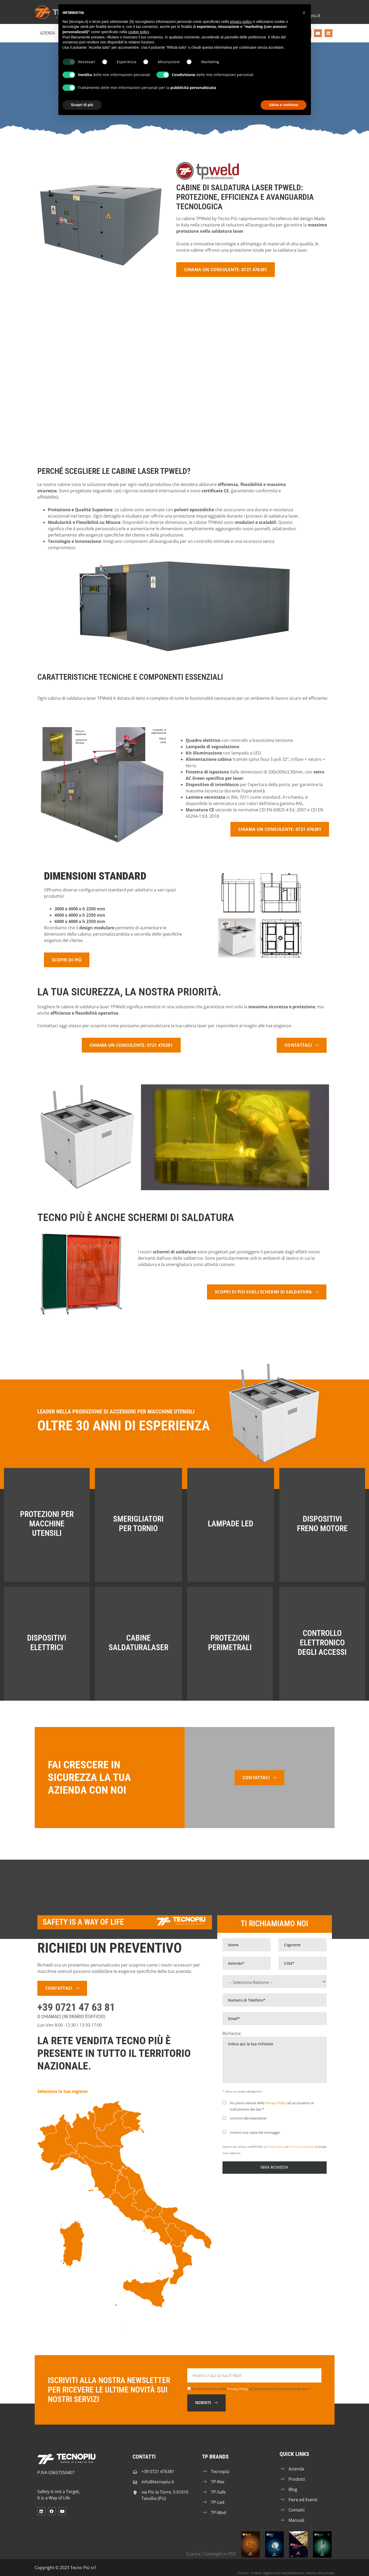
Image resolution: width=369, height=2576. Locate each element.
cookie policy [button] (138, 32)
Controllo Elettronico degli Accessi (322, 1643)
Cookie (256, 2572)
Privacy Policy (275, 2103)
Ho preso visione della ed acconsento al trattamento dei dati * (251, 2388)
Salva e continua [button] (283, 105)
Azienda (47, 33)
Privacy (243, 2572)
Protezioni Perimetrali (230, 1642)
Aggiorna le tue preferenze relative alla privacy (299, 2572)
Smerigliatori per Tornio (138, 1523)
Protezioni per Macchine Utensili (47, 1524)
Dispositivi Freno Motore (322, 1523)
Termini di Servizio (302, 2146)
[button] (304, 12)
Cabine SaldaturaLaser (138, 1642)
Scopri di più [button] (82, 105)
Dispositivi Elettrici (46, 1642)
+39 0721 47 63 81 (76, 2007)
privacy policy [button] (241, 21)
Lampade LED (230, 1523)
